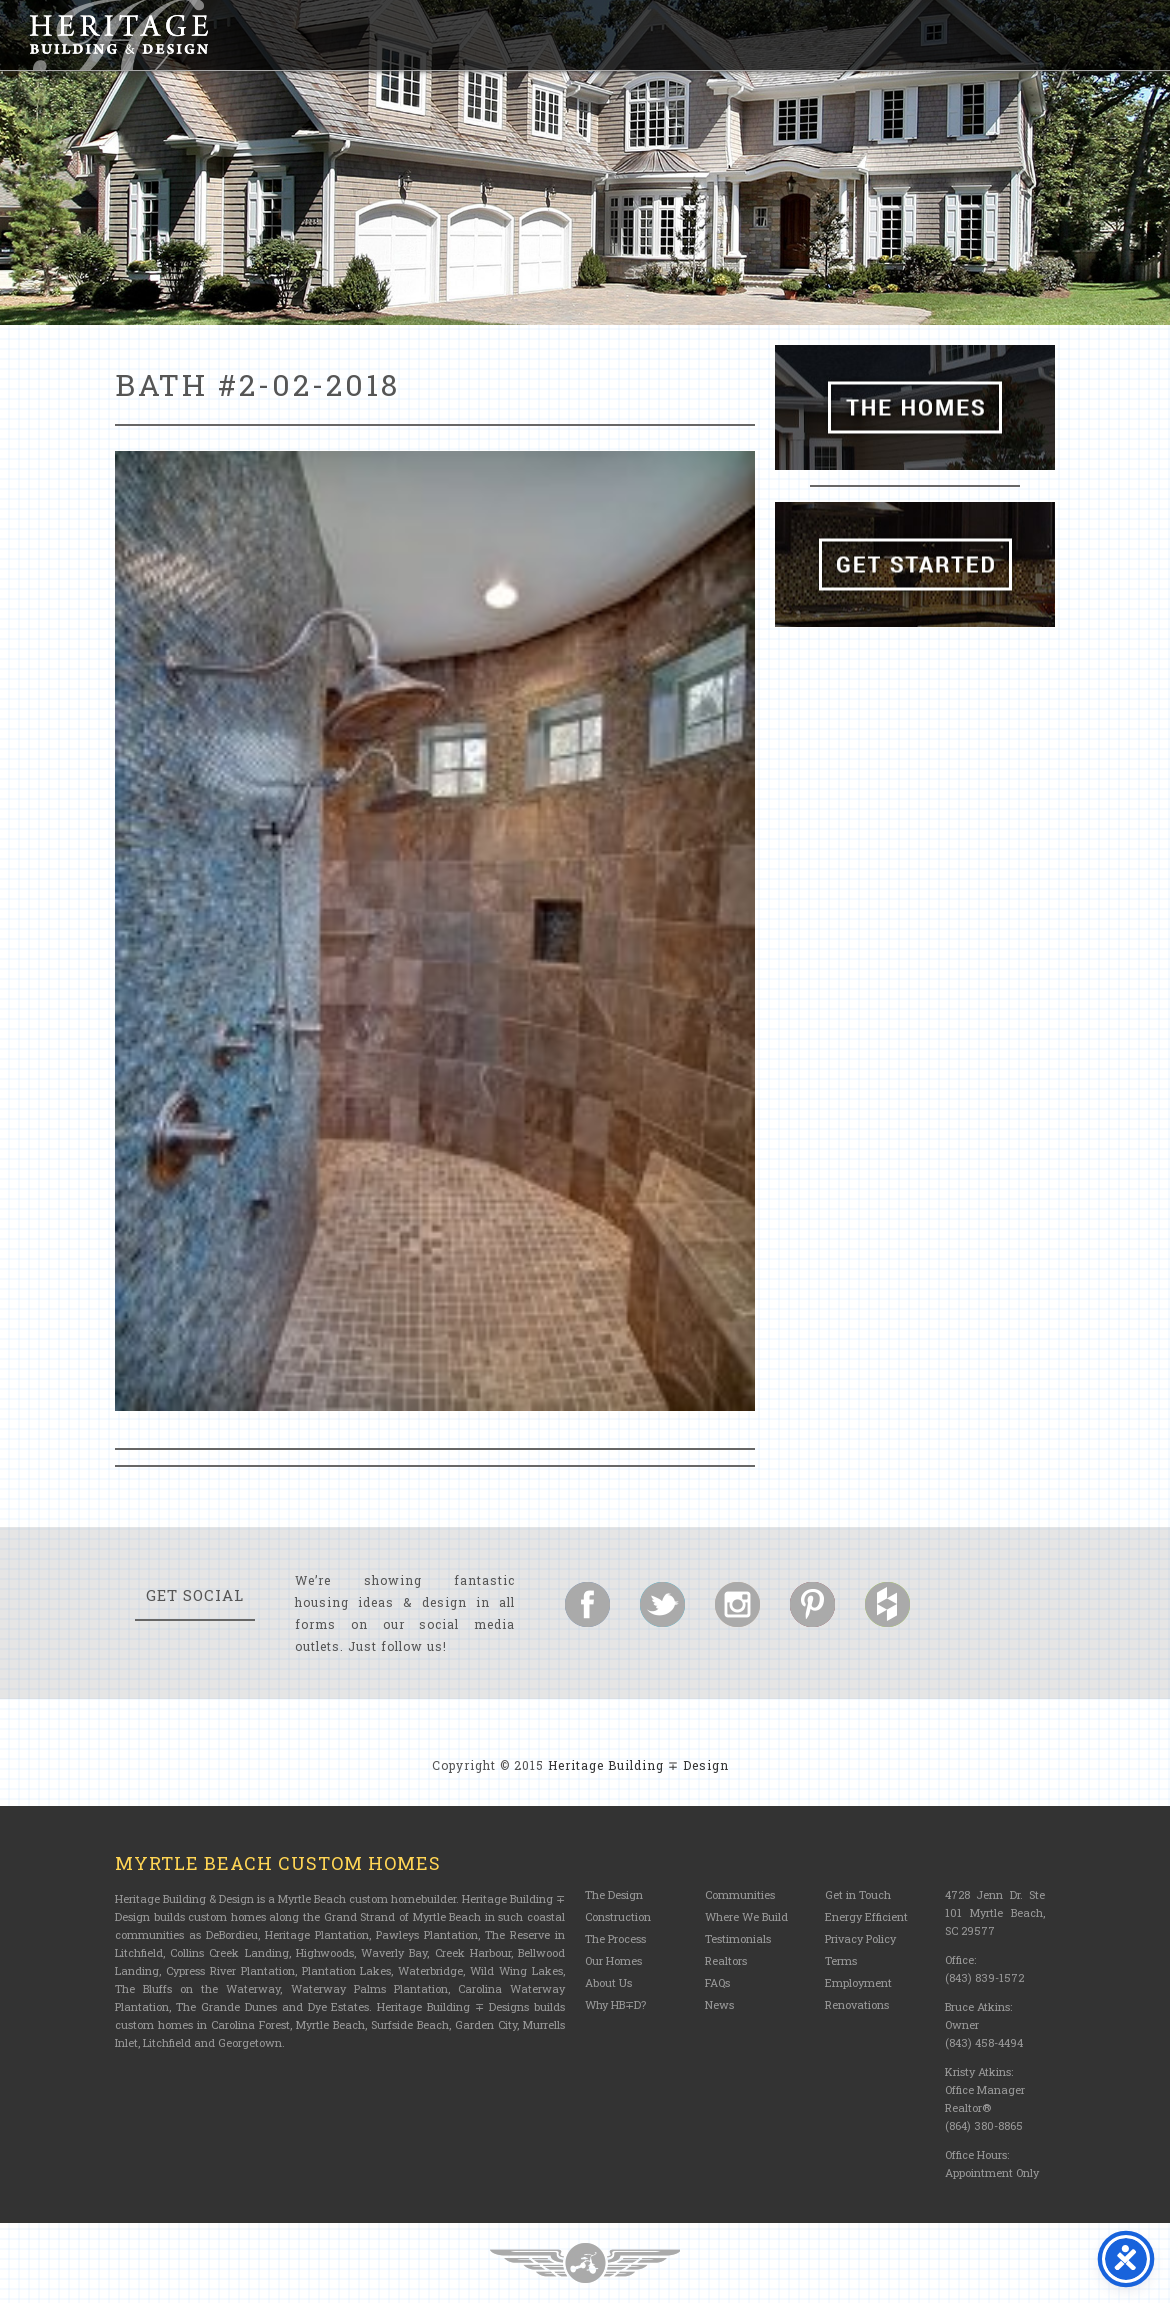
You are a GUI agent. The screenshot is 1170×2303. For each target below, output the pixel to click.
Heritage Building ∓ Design (638, 1765)
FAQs (717, 1982)
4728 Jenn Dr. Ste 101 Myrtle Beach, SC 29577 (995, 1912)
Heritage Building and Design (119, 35)
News (719, 2004)
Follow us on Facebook (587, 1604)
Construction (618, 1916)
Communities (740, 1894)
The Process (615, 1938)
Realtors (726, 1960)
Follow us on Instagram (737, 1604)
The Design (614, 1894)
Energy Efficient (866, 1916)
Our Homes (613, 1960)
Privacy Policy (860, 1938)
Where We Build (746, 1916)
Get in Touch (858, 1894)
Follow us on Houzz (887, 1604)
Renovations (857, 2004)
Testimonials (738, 1938)
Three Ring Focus (585, 2263)
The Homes (915, 407)
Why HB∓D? (615, 2004)
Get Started (915, 564)
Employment (858, 1982)
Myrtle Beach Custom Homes (278, 1863)
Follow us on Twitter (662, 1604)
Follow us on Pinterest (812, 1604)
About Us (608, 1982)
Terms (841, 1960)
